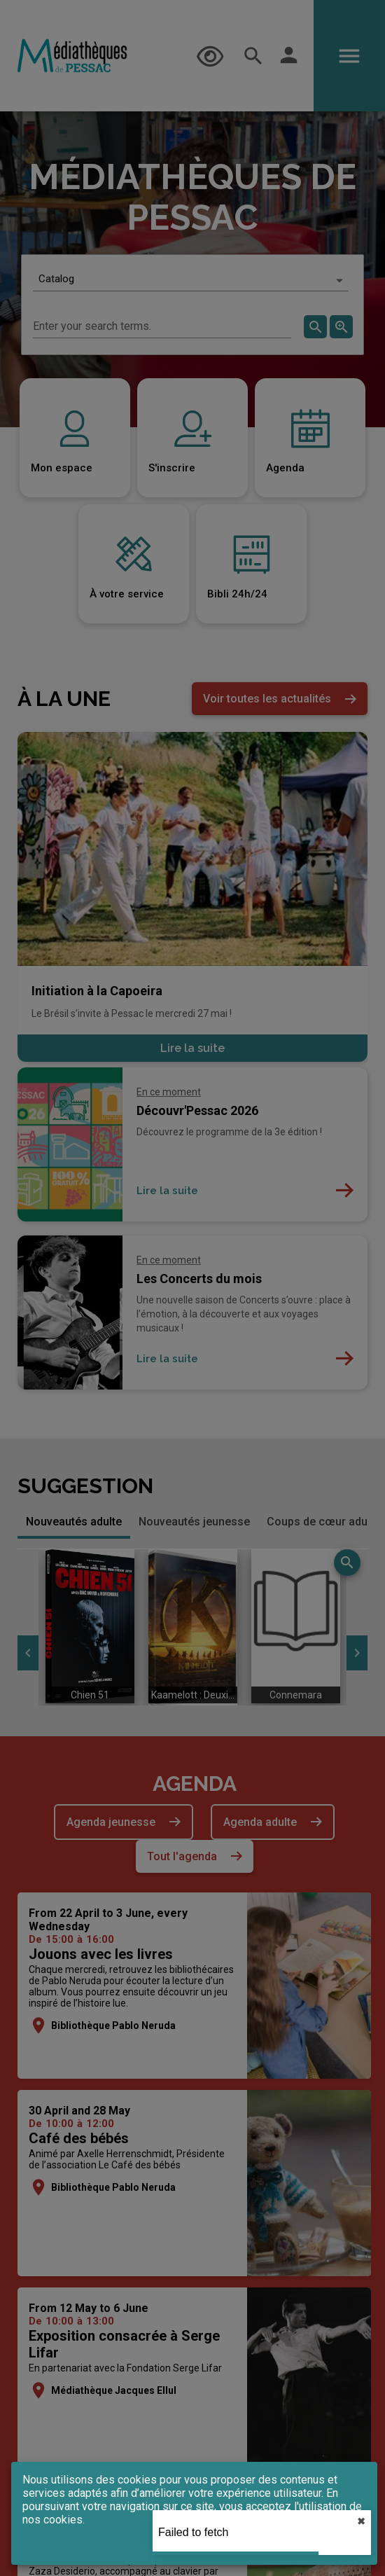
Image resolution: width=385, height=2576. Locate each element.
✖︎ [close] (361, 2521)
